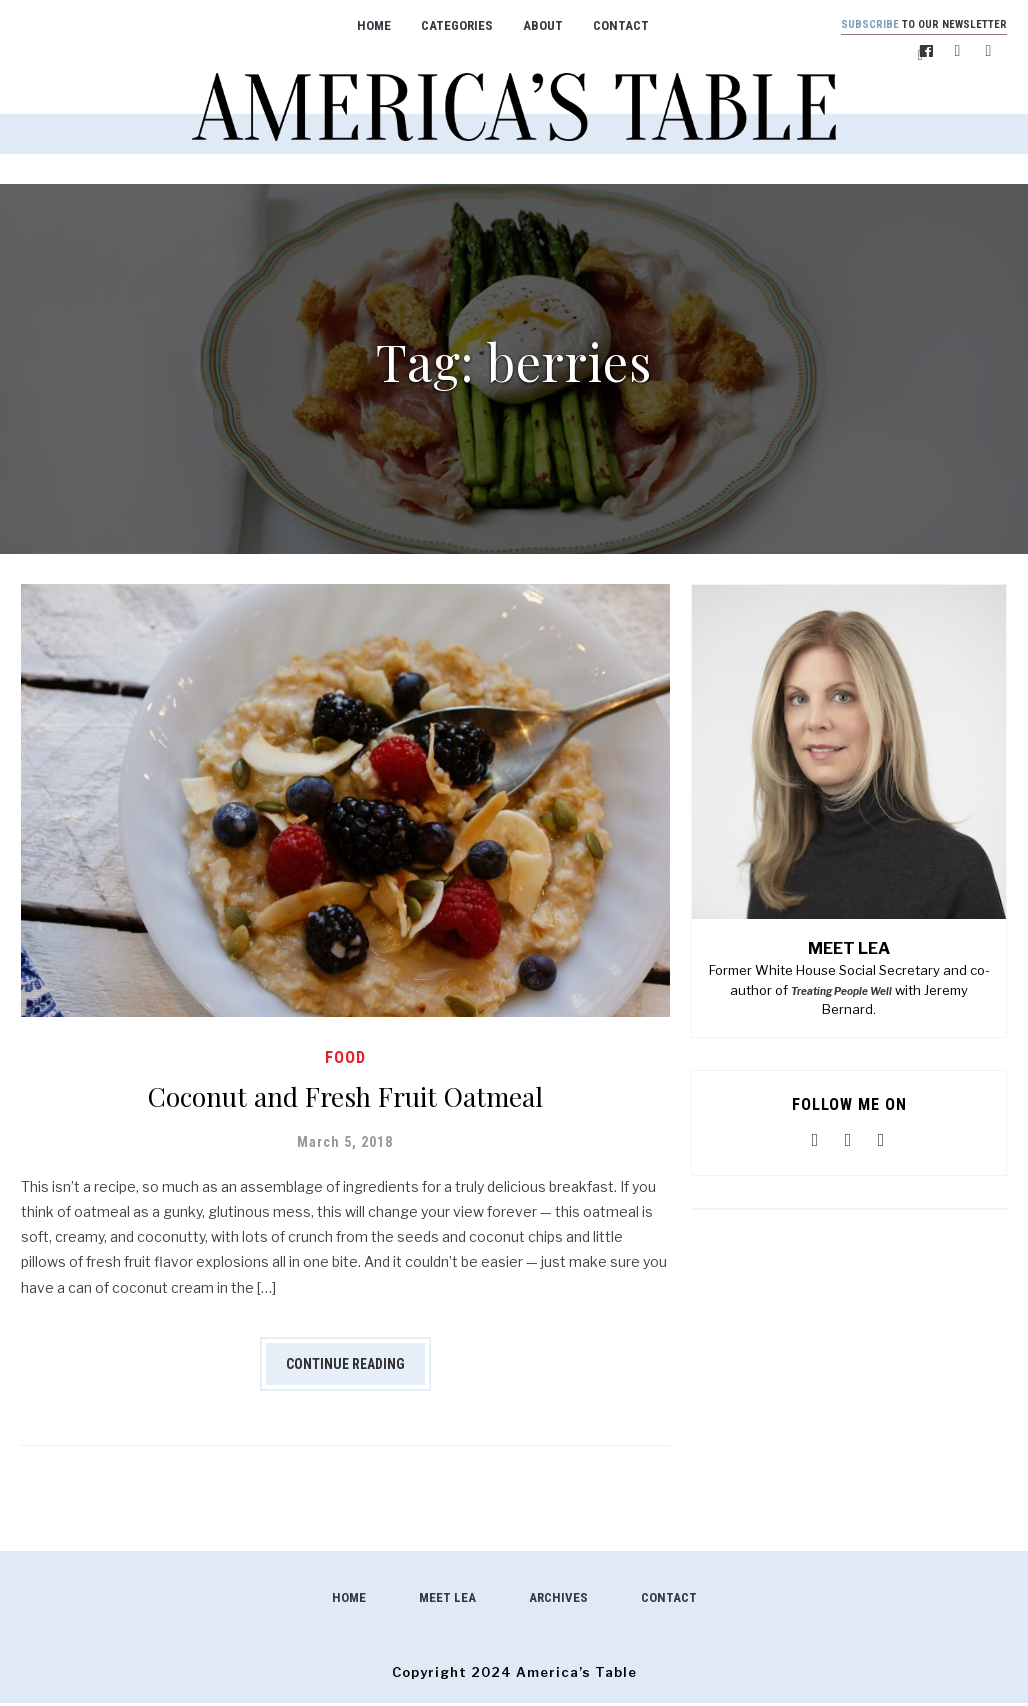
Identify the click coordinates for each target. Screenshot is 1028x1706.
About (530, 25)
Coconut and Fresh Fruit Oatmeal (345, 1096)
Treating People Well (841, 994)
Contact (608, 25)
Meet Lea (447, 1600)
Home (361, 25)
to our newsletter (911, 25)
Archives (558, 1600)
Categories (444, 25)
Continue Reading (345, 1367)
